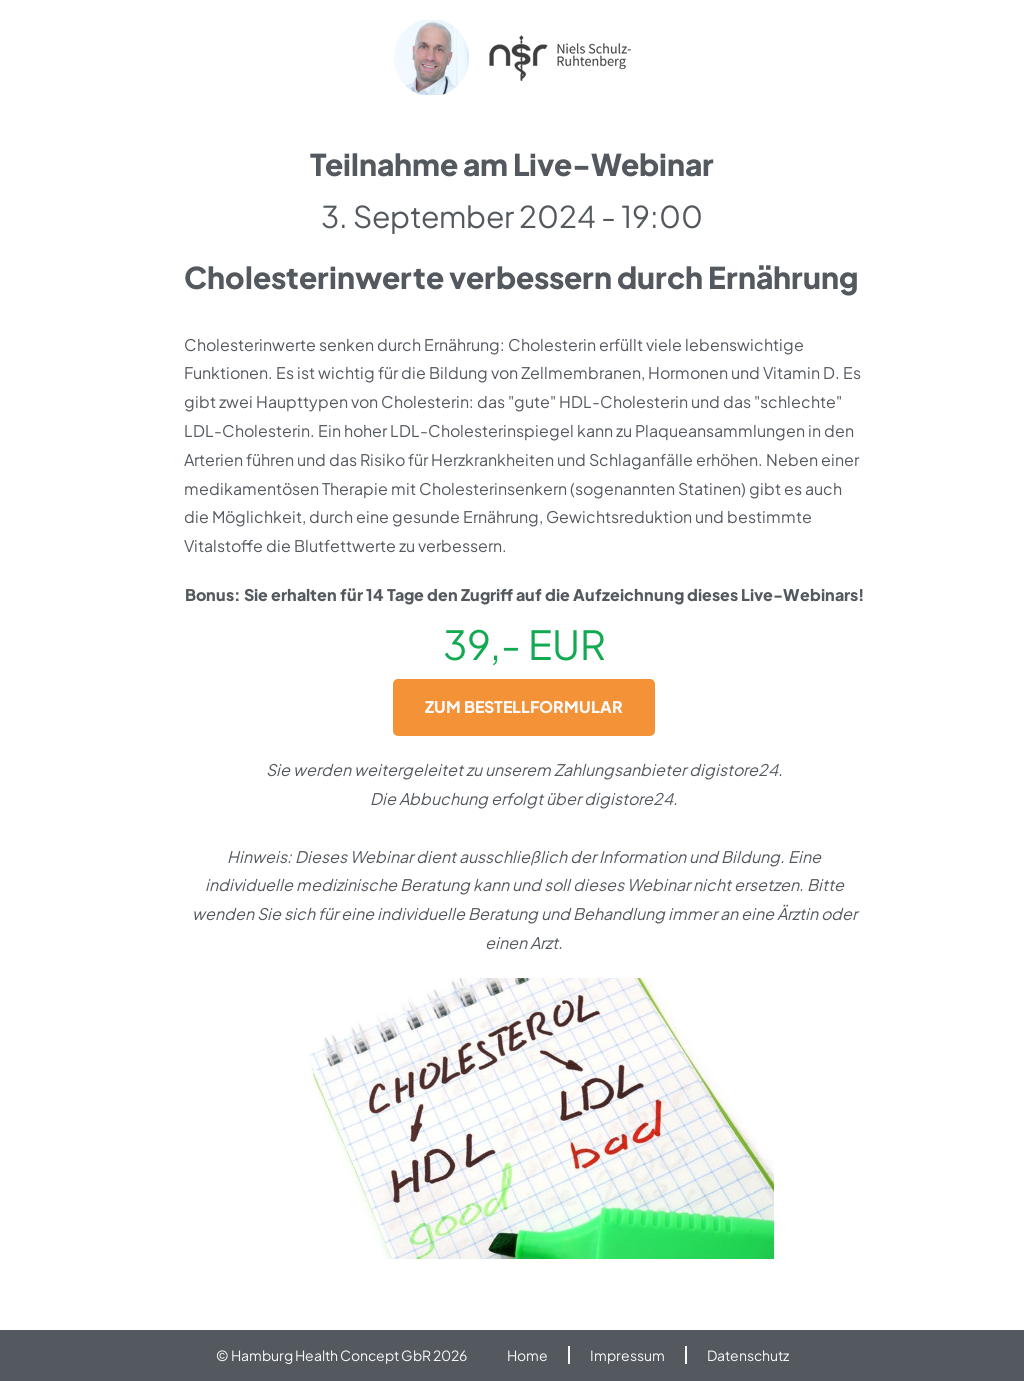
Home (527, 1355)
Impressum (627, 1355)
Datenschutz (748, 1355)
